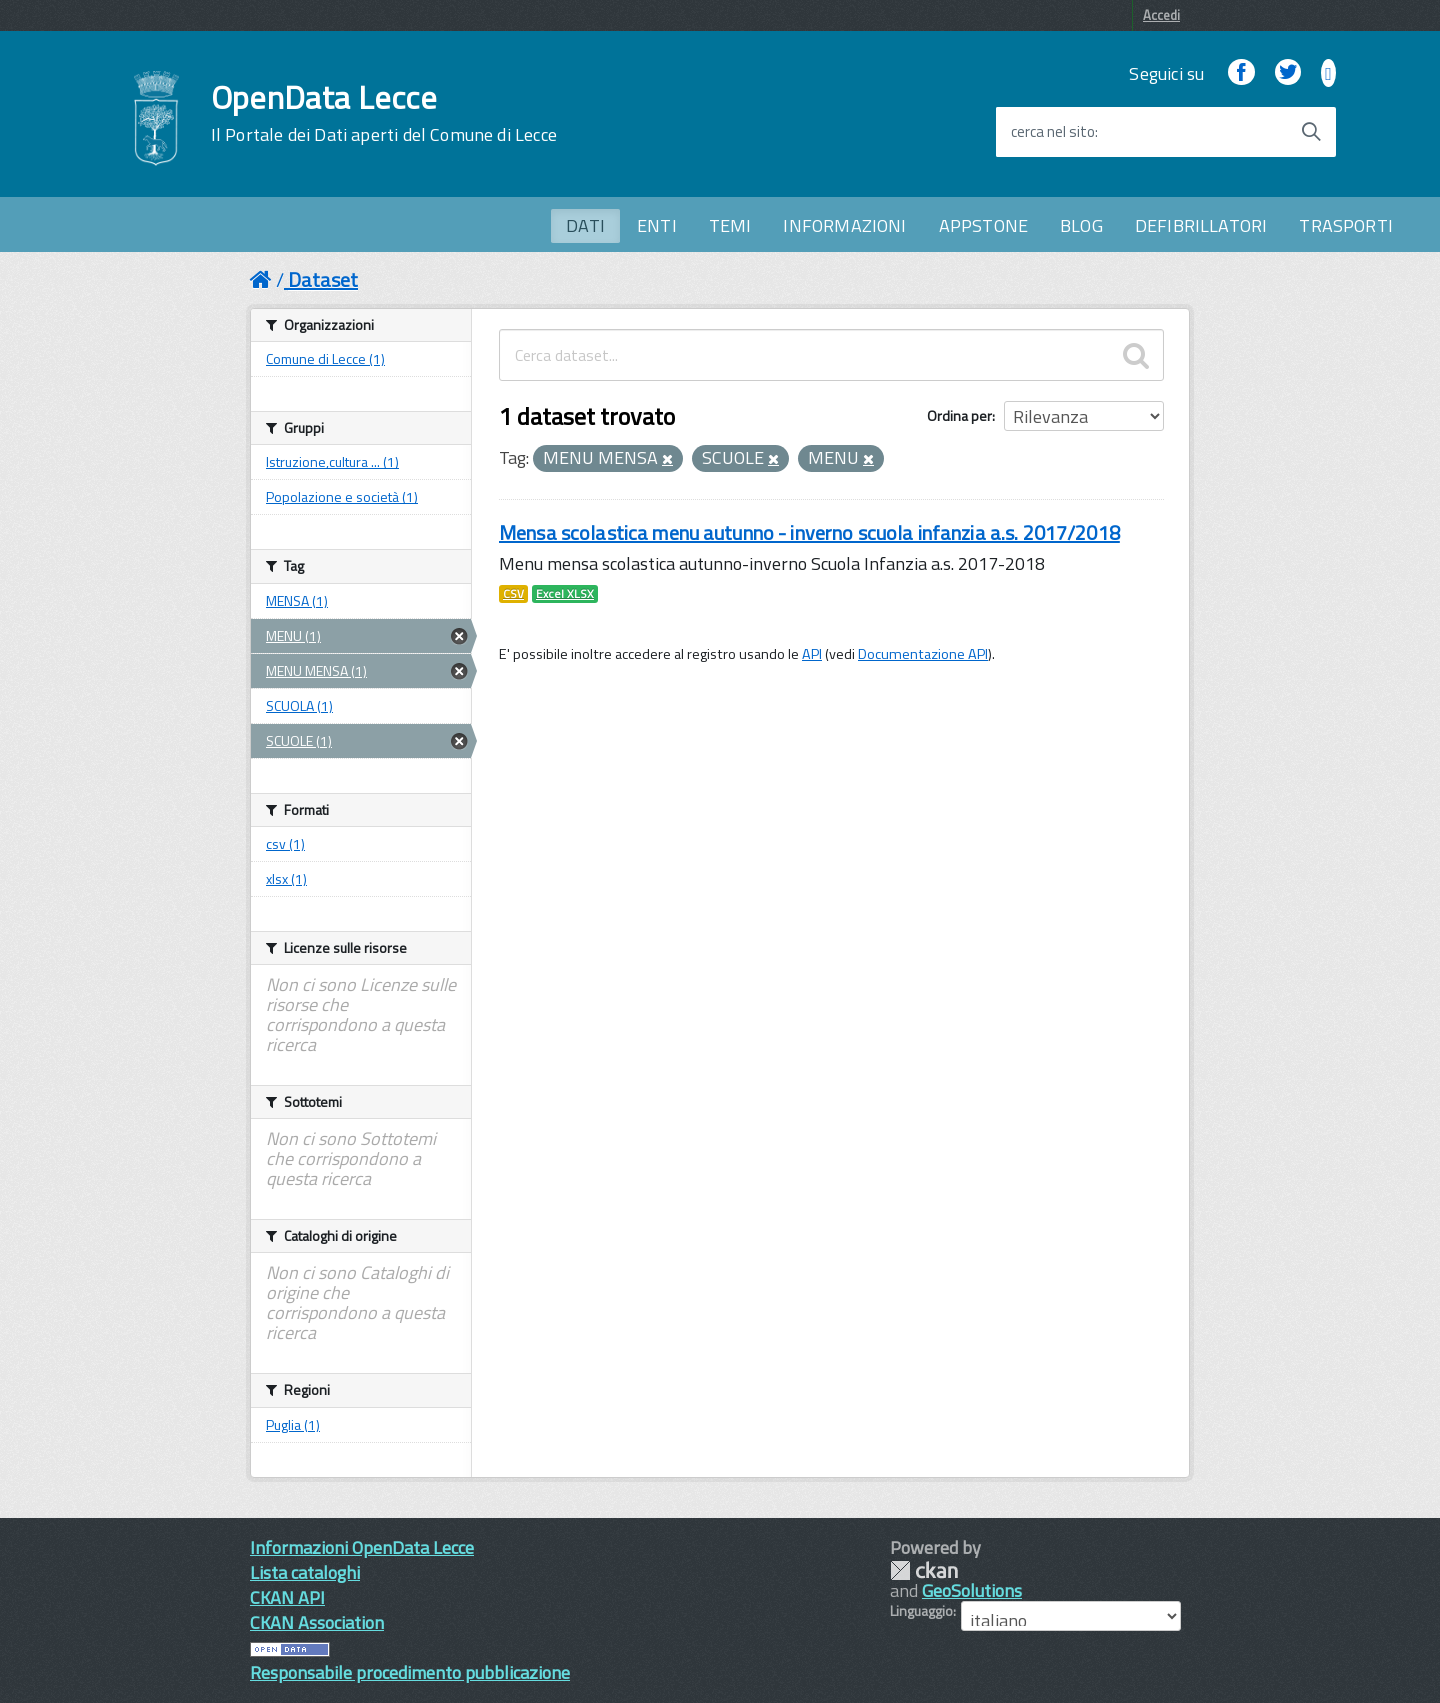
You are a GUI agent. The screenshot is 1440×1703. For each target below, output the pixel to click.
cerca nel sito (1053, 132)
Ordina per (959, 415)
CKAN (924, 1570)
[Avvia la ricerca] (1311, 132)
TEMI (730, 225)
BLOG (1081, 225)
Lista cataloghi (305, 1572)
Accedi (1161, 15)
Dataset (323, 279)
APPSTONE (983, 225)
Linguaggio (921, 1611)
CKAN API (287, 1597)
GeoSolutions (972, 1590)
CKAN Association (317, 1622)
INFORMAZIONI (844, 225)
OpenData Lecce (384, 113)
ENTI (657, 225)
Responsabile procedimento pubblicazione (410, 1672)
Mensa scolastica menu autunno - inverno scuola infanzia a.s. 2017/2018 (809, 532)
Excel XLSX (565, 594)
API (812, 654)
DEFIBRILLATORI (1201, 225)
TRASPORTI (1346, 225)
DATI (585, 225)
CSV (513, 594)
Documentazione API (923, 654)
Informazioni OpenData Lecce (362, 1547)
